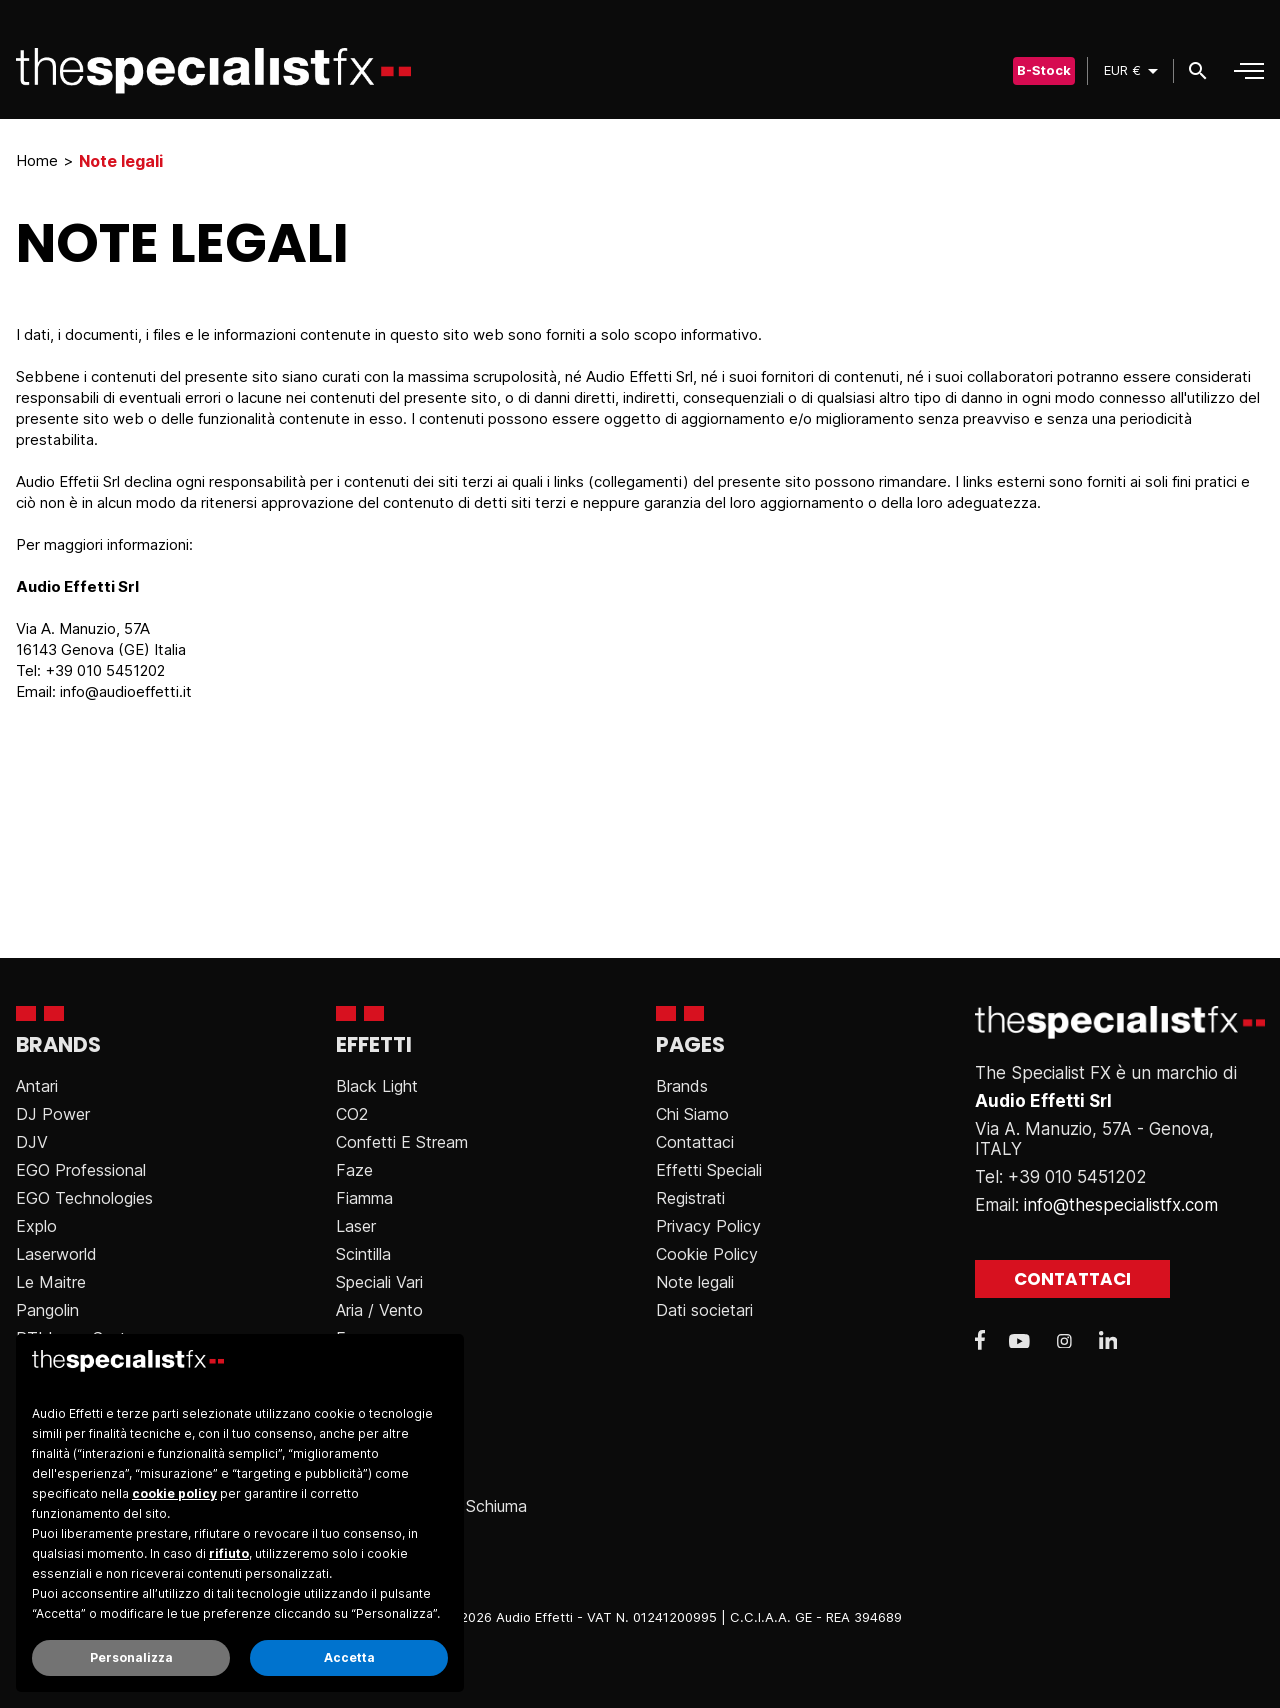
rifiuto (229, 1553)
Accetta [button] (349, 1657)
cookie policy (174, 1493)
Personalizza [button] (131, 1657)
